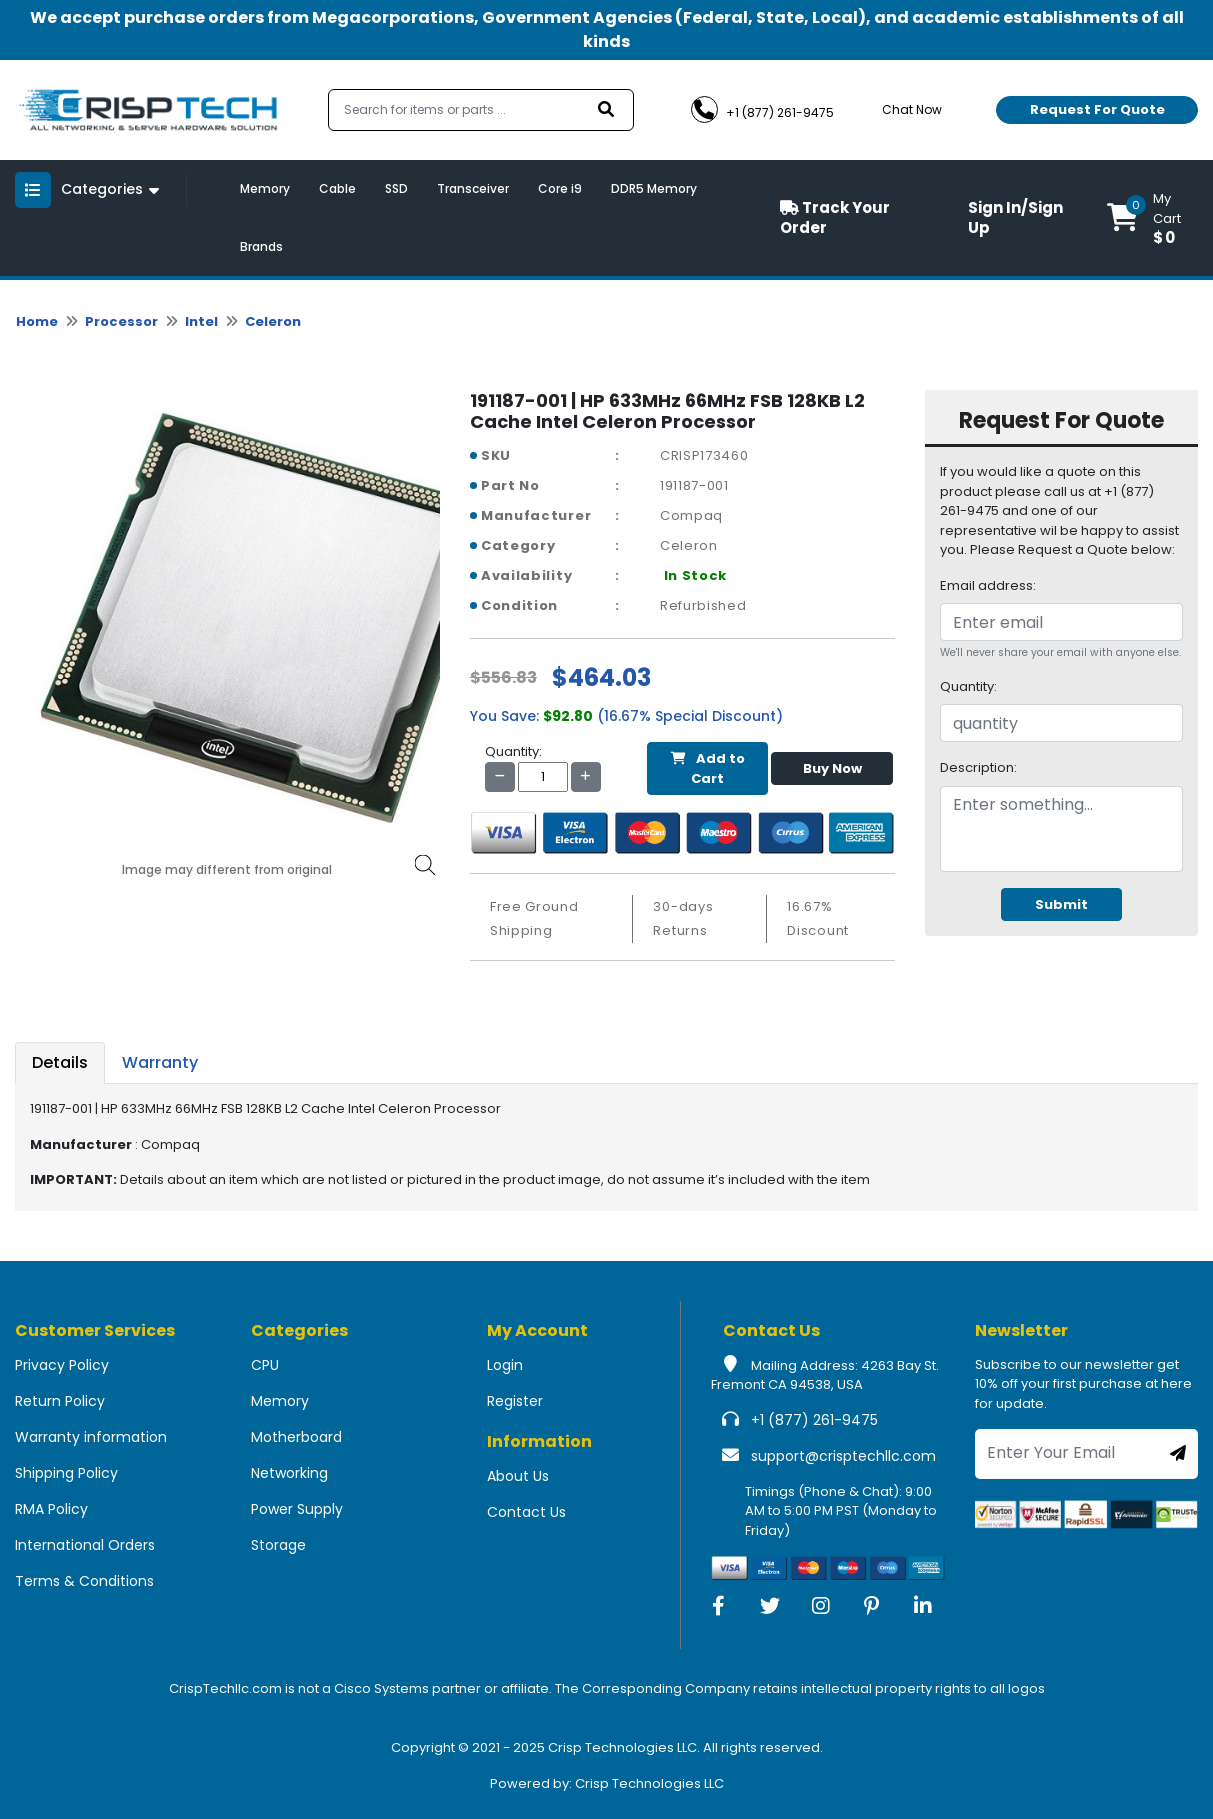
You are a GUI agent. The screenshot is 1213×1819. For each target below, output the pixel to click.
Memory (265, 188)
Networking (289, 1473)
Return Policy (60, 1401)
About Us (518, 1476)
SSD (396, 188)
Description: (978, 767)
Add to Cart (708, 768)
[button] (1152, 218)
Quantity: (968, 686)
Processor (121, 321)
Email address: (988, 585)
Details (60, 1062)
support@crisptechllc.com (843, 1456)
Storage (278, 1545)
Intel (201, 321)
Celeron (273, 321)
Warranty (160, 1062)
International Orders (85, 1545)
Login (505, 1365)
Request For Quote (1097, 109)
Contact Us (526, 1512)
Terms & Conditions (84, 1581)
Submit (1061, 904)
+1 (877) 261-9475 (814, 1420)
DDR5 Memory (654, 188)
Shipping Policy (66, 1473)
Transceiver (473, 188)
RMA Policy (51, 1509)
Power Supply (297, 1509)
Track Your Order (835, 218)
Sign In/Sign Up (1015, 218)
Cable (337, 188)
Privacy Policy (62, 1365)
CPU (265, 1365)
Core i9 (560, 188)
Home (37, 321)
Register (515, 1401)
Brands (261, 246)
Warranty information (91, 1437)
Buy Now (832, 768)
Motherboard (296, 1437)
